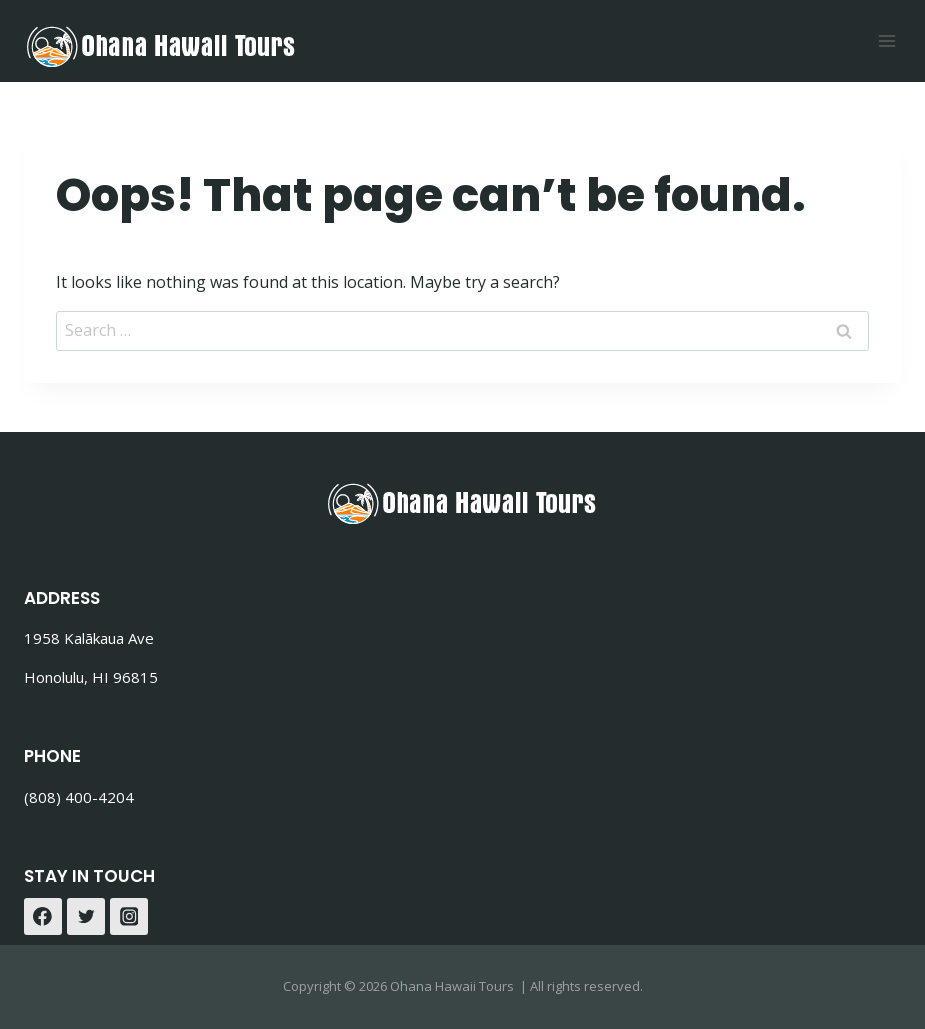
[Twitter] (86, 917)
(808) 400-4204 (79, 797)
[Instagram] (129, 917)
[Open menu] (886, 40)
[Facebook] (43, 917)
